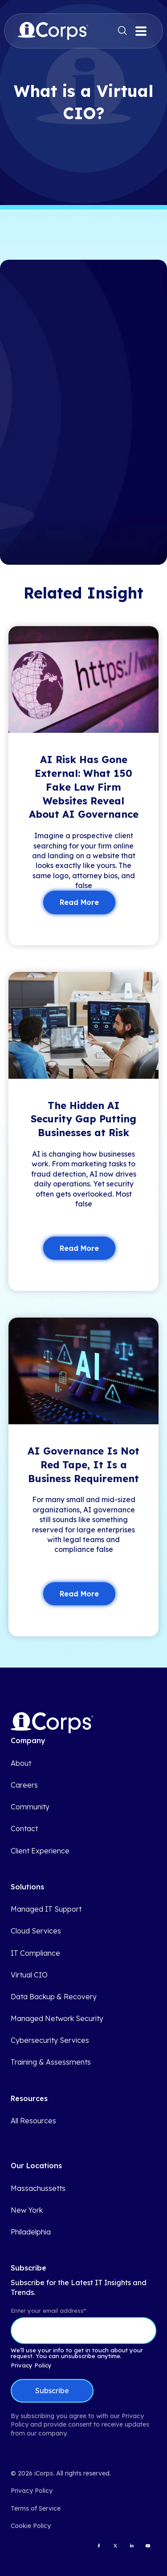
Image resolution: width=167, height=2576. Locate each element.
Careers (24, 1785)
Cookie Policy (31, 2526)
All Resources (33, 2121)
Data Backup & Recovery (54, 1997)
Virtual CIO (29, 1975)
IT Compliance (35, 1953)
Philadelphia (31, 2232)
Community (30, 1807)
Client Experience (40, 1851)
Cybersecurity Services (50, 2040)
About (21, 1763)
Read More (79, 902)
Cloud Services (36, 1931)
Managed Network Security (57, 2018)
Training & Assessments (51, 2062)
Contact (24, 1828)
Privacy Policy (31, 2365)
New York (27, 2210)
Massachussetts (38, 2188)
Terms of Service (36, 2508)
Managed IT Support (46, 1909)
